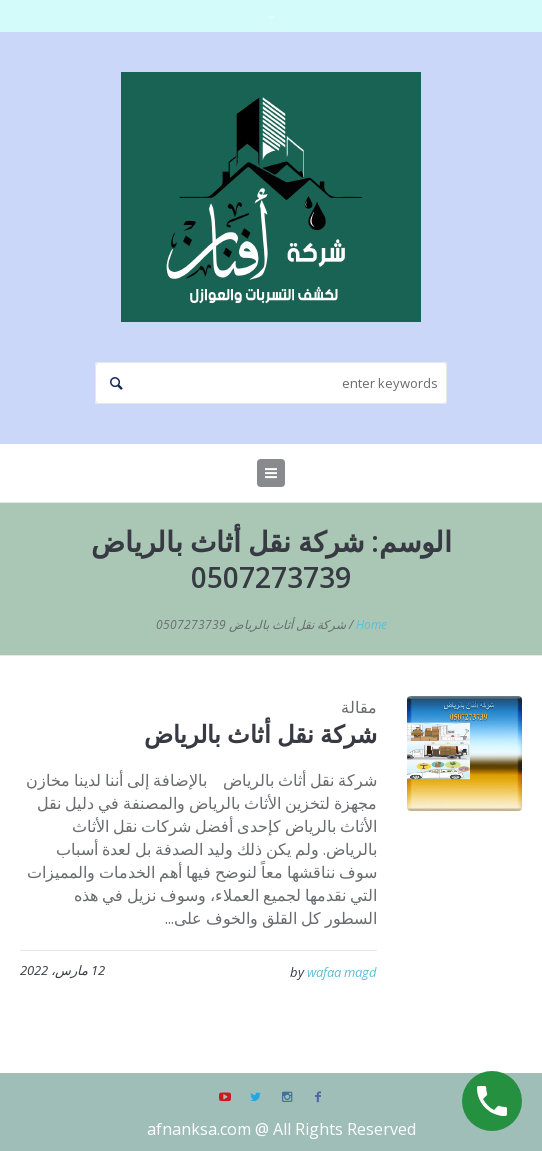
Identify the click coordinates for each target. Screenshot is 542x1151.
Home (371, 624)
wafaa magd (342, 972)
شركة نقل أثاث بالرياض (260, 733)
